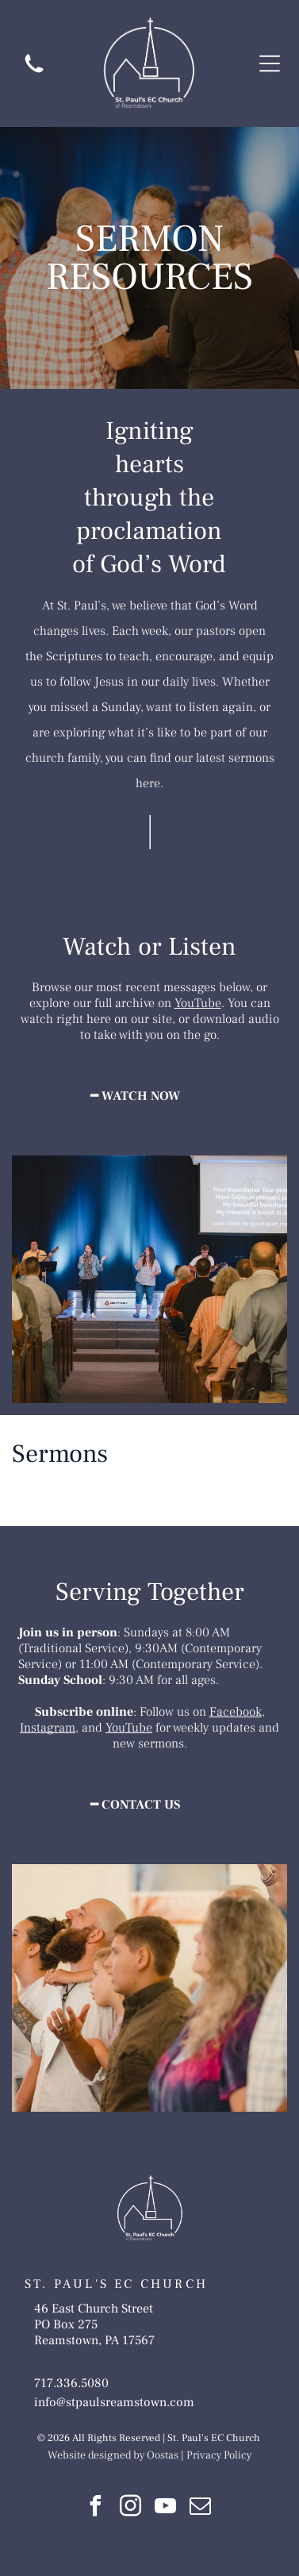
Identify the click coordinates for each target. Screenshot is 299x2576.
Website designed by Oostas (113, 2455)
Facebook (235, 1712)
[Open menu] (269, 63)
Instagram (47, 1728)
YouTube (197, 1003)
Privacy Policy (218, 2455)
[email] (200, 2508)
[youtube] (165, 2508)
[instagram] (130, 2508)
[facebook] (96, 2508)
